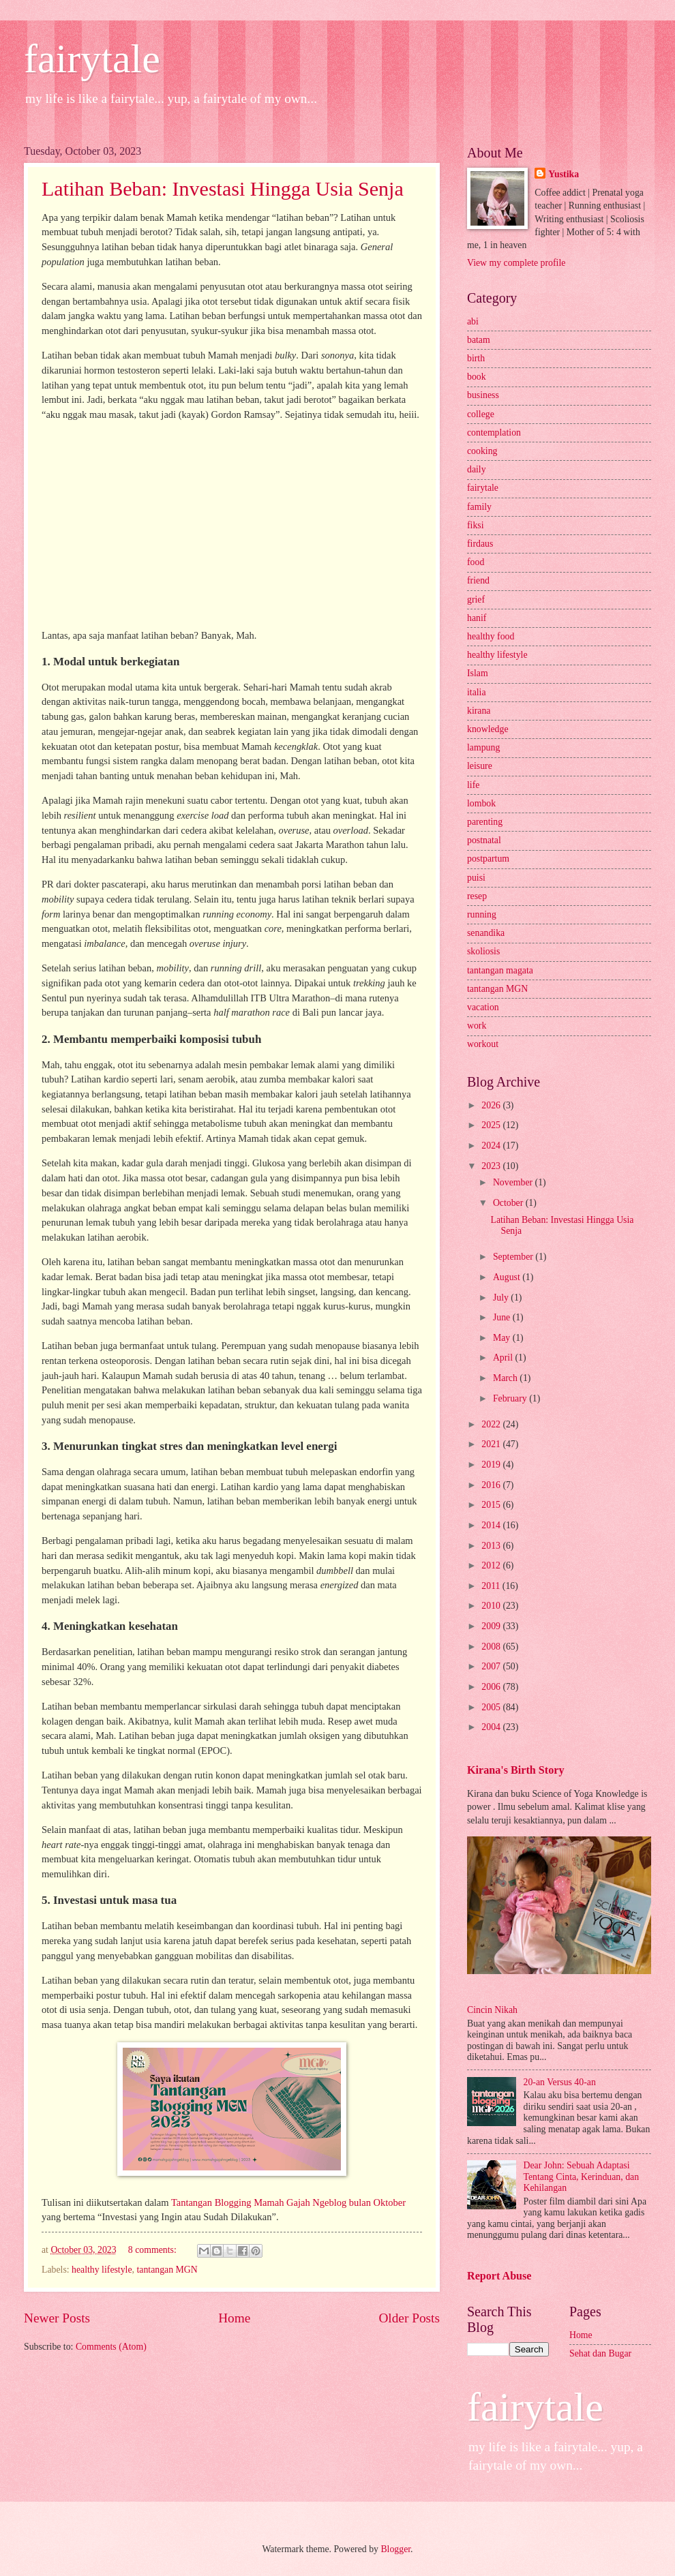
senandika (486, 933)
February (511, 1398)
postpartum (488, 858)
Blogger (395, 2549)
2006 (491, 1687)
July (502, 1297)
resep (477, 896)
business (483, 395)
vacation (483, 1007)
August (507, 1277)
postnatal (484, 840)
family (479, 507)
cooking (482, 451)
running (481, 914)
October (509, 1203)
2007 (491, 1666)
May (503, 1338)
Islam (477, 673)
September (514, 1257)
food (475, 562)
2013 (491, 1546)
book (476, 377)
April (504, 1357)
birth (476, 358)
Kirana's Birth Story (515, 1770)
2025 (491, 1125)
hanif (476, 618)
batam (478, 340)
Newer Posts (57, 2318)
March (506, 1378)
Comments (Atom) (111, 2347)
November (514, 1182)
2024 (491, 1145)
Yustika (563, 174)
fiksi (475, 525)
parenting (484, 822)
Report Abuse (499, 2276)
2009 (491, 1626)
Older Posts (409, 2318)
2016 (491, 1485)
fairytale (92, 58)
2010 (491, 1606)
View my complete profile (516, 263)
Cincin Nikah (492, 2010)
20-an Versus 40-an (560, 2082)
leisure (479, 766)
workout (482, 1044)
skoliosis (483, 951)
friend (478, 580)
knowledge (488, 729)
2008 (491, 1646)
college (480, 414)
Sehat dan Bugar (600, 2353)
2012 (491, 1565)
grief (476, 599)
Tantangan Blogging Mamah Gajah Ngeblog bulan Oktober (288, 2202)
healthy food (490, 636)
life (473, 785)
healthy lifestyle (102, 2269)
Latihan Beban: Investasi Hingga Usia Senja (223, 188)
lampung (483, 747)
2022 (491, 1424)
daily (476, 469)
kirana (478, 711)
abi (473, 321)
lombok (481, 803)
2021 (491, 1444)
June (503, 1317)
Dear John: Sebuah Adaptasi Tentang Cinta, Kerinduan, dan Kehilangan (582, 2176)
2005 (491, 1707)
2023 (491, 1166)
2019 (491, 1464)
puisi (476, 878)
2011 (491, 1586)
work (476, 1025)
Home (234, 2318)
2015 (491, 1505)
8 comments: (153, 2250)
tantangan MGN (166, 2269)
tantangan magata (500, 970)
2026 (491, 1105)
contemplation (494, 432)
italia (476, 692)
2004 (491, 1727)
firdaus (480, 544)
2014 (491, 1525)
